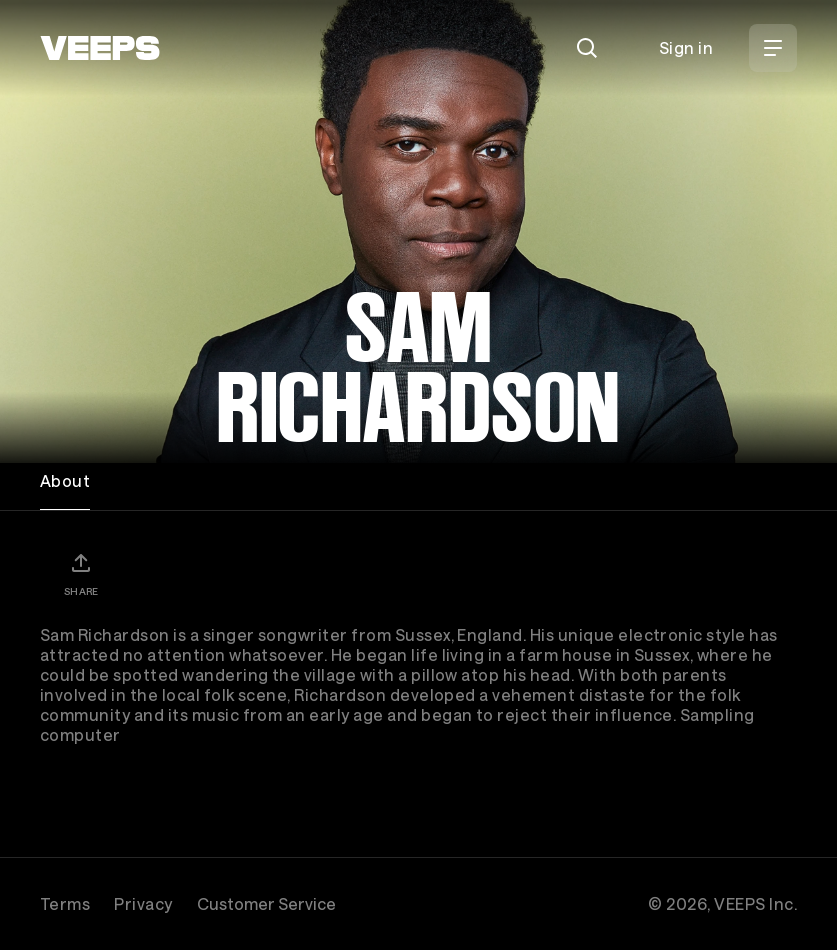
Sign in (686, 47)
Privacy (143, 903)
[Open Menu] (773, 48)
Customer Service (266, 903)
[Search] (587, 48)
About (65, 480)
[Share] (81, 574)
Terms (65, 903)
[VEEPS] (100, 48)
